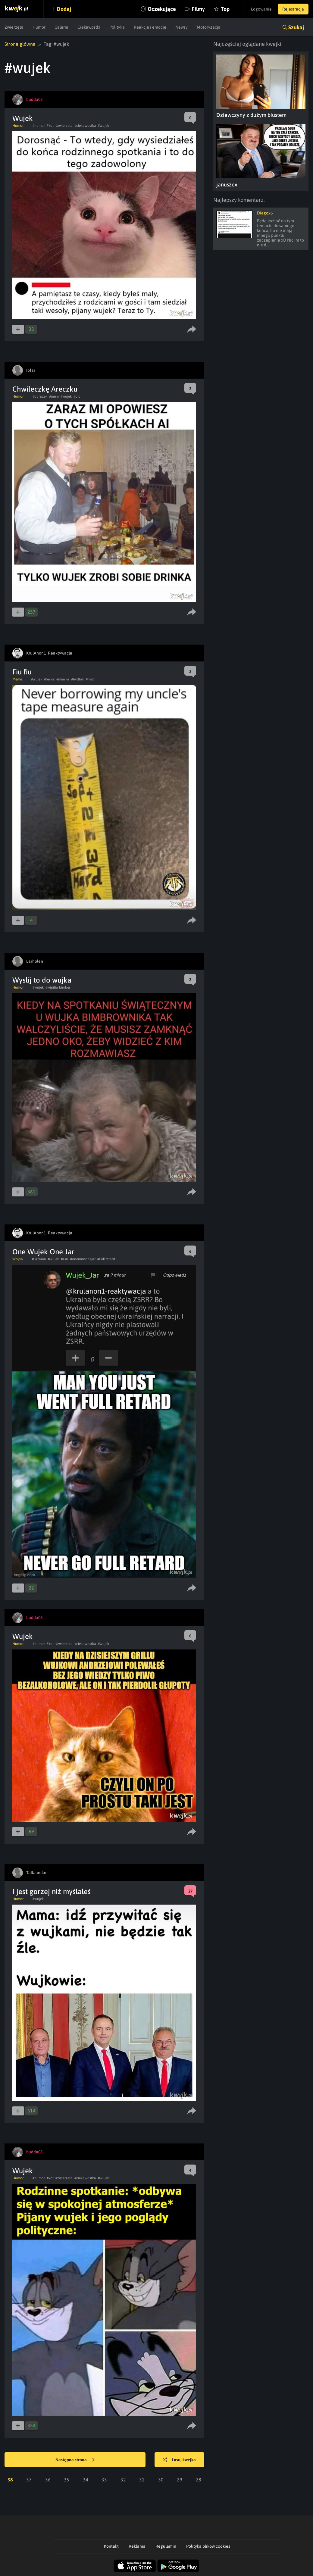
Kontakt (111, 2546)
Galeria (61, 27)
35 (66, 2479)
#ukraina (39, 1259)
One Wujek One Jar (43, 1252)
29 (179, 2479)
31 (142, 2479)
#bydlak (77, 679)
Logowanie (261, 9)
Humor (39, 27)
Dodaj (64, 9)
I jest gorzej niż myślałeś (51, 1891)
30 (161, 2479)
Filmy (198, 9)
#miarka (62, 679)
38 (10, 2479)
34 (85, 2479)
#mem (54, 396)
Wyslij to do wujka (41, 980)
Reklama (137, 2546)
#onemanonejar (82, 1259)
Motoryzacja (209, 27)
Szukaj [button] (296, 27)
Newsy (181, 27)
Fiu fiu (22, 672)
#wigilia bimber (57, 987)
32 (123, 2479)
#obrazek (40, 396)
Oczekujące (162, 9)
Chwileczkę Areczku (44, 389)
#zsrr (64, 1259)
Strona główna (20, 44)
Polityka (117, 27)
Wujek (22, 118)
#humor (39, 125)
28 (198, 2479)
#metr (90, 679)
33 (104, 2479)
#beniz (49, 679)
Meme (17, 679)
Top (225, 9)
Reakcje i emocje (150, 27)
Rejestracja (293, 9)
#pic (77, 396)
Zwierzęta (14, 27)
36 (48, 2479)
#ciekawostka (85, 125)
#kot (50, 125)
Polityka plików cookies (208, 2546)
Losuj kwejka (179, 2460)
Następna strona (75, 2460)
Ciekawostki (88, 27)
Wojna (17, 1259)
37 (29, 2479)
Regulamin (165, 2546)
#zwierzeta (64, 125)
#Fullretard (106, 1259)
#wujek (103, 125)
